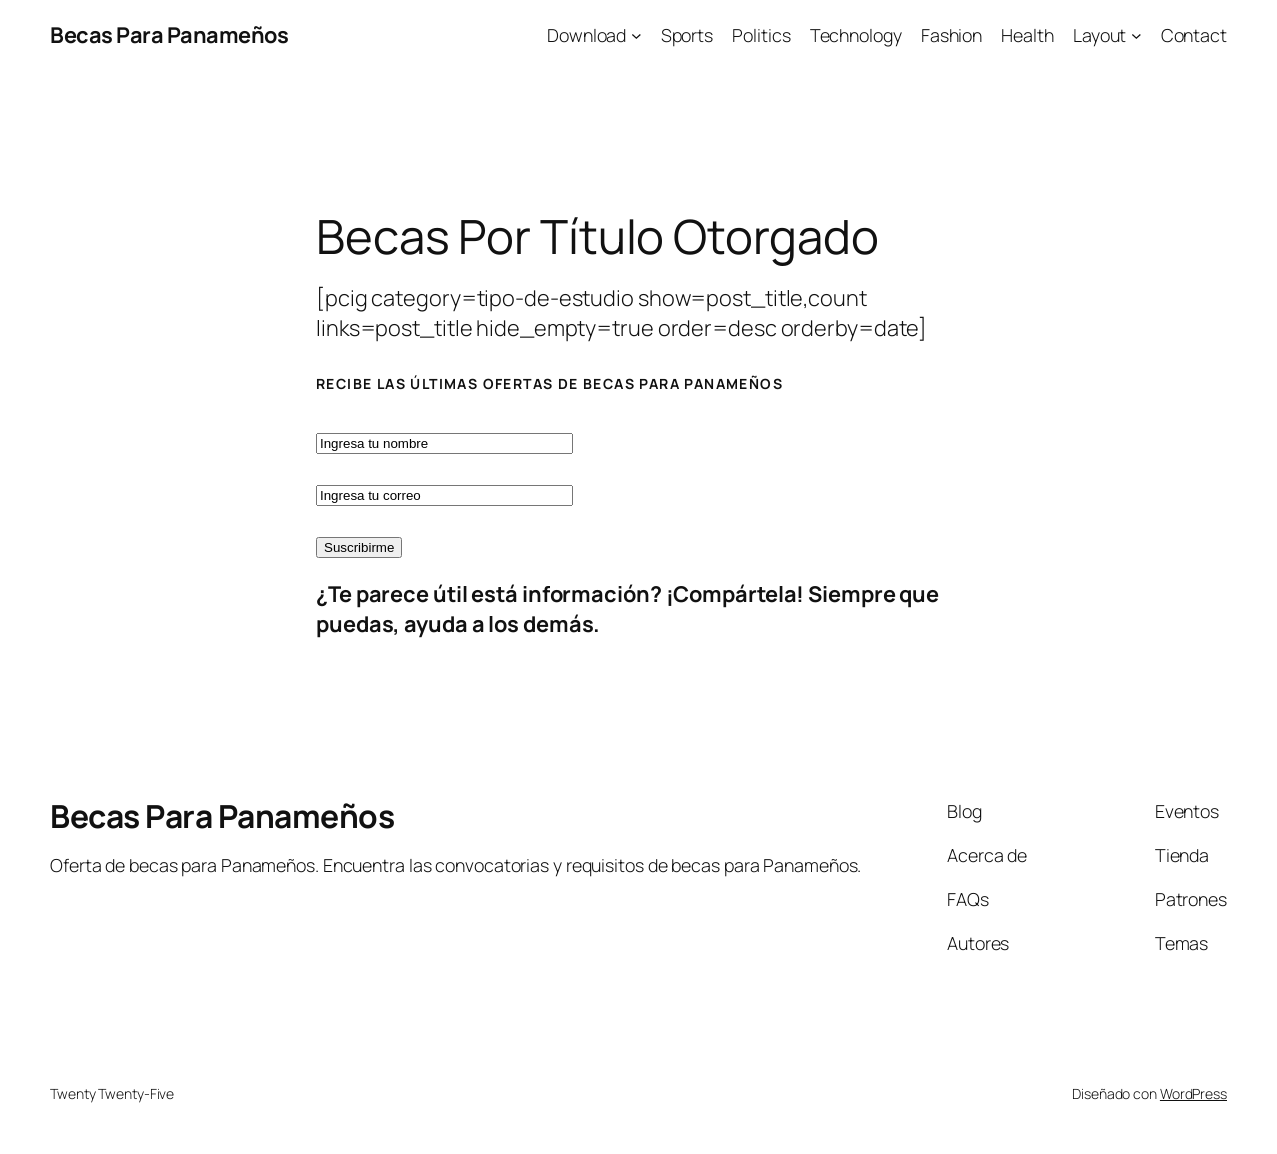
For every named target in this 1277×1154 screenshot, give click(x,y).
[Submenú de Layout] (1136, 35)
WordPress (1193, 1093)
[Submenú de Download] (636, 35)
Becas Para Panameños (169, 35)
